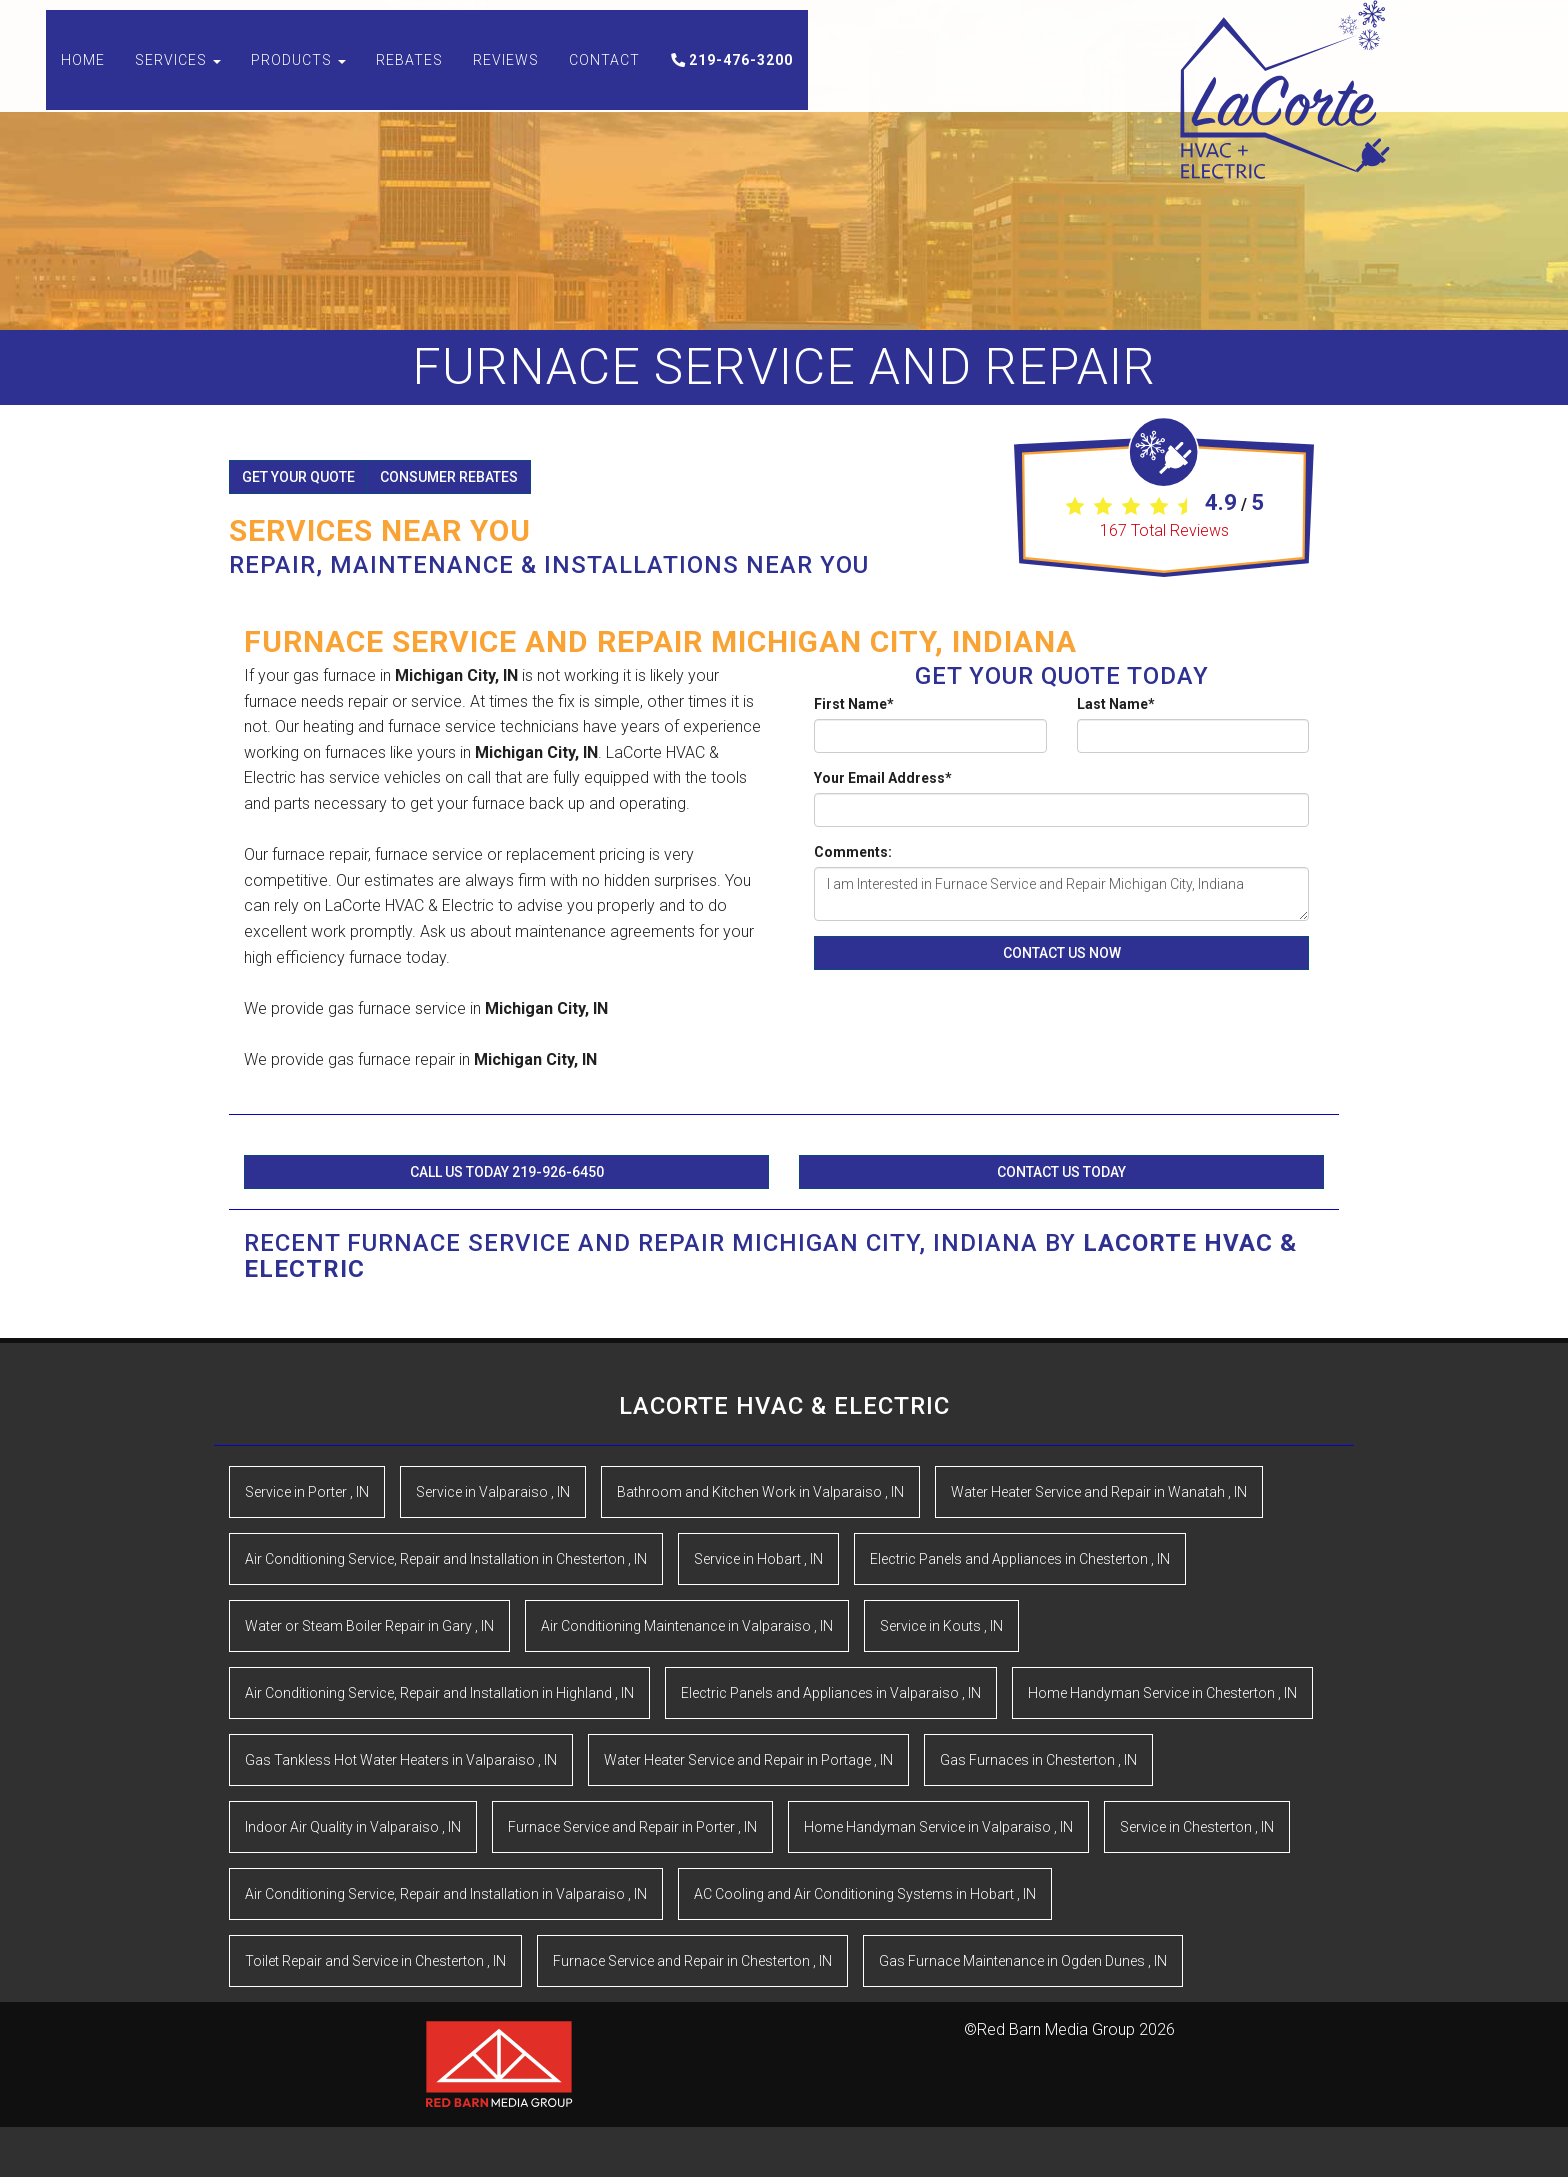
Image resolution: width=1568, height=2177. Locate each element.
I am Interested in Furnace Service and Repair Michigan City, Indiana (1061, 894)
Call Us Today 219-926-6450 (507, 1172)
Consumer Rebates (449, 477)
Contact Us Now (1062, 953)
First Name (854, 704)
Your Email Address (883, 778)
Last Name (1116, 704)
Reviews (506, 80)
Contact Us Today (1061, 1172)
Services (178, 80)
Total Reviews (1164, 530)
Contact (604, 80)
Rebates (409, 80)
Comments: (853, 852)
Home (83, 80)
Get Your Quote (298, 477)
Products (298, 80)
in (307, 1492)
